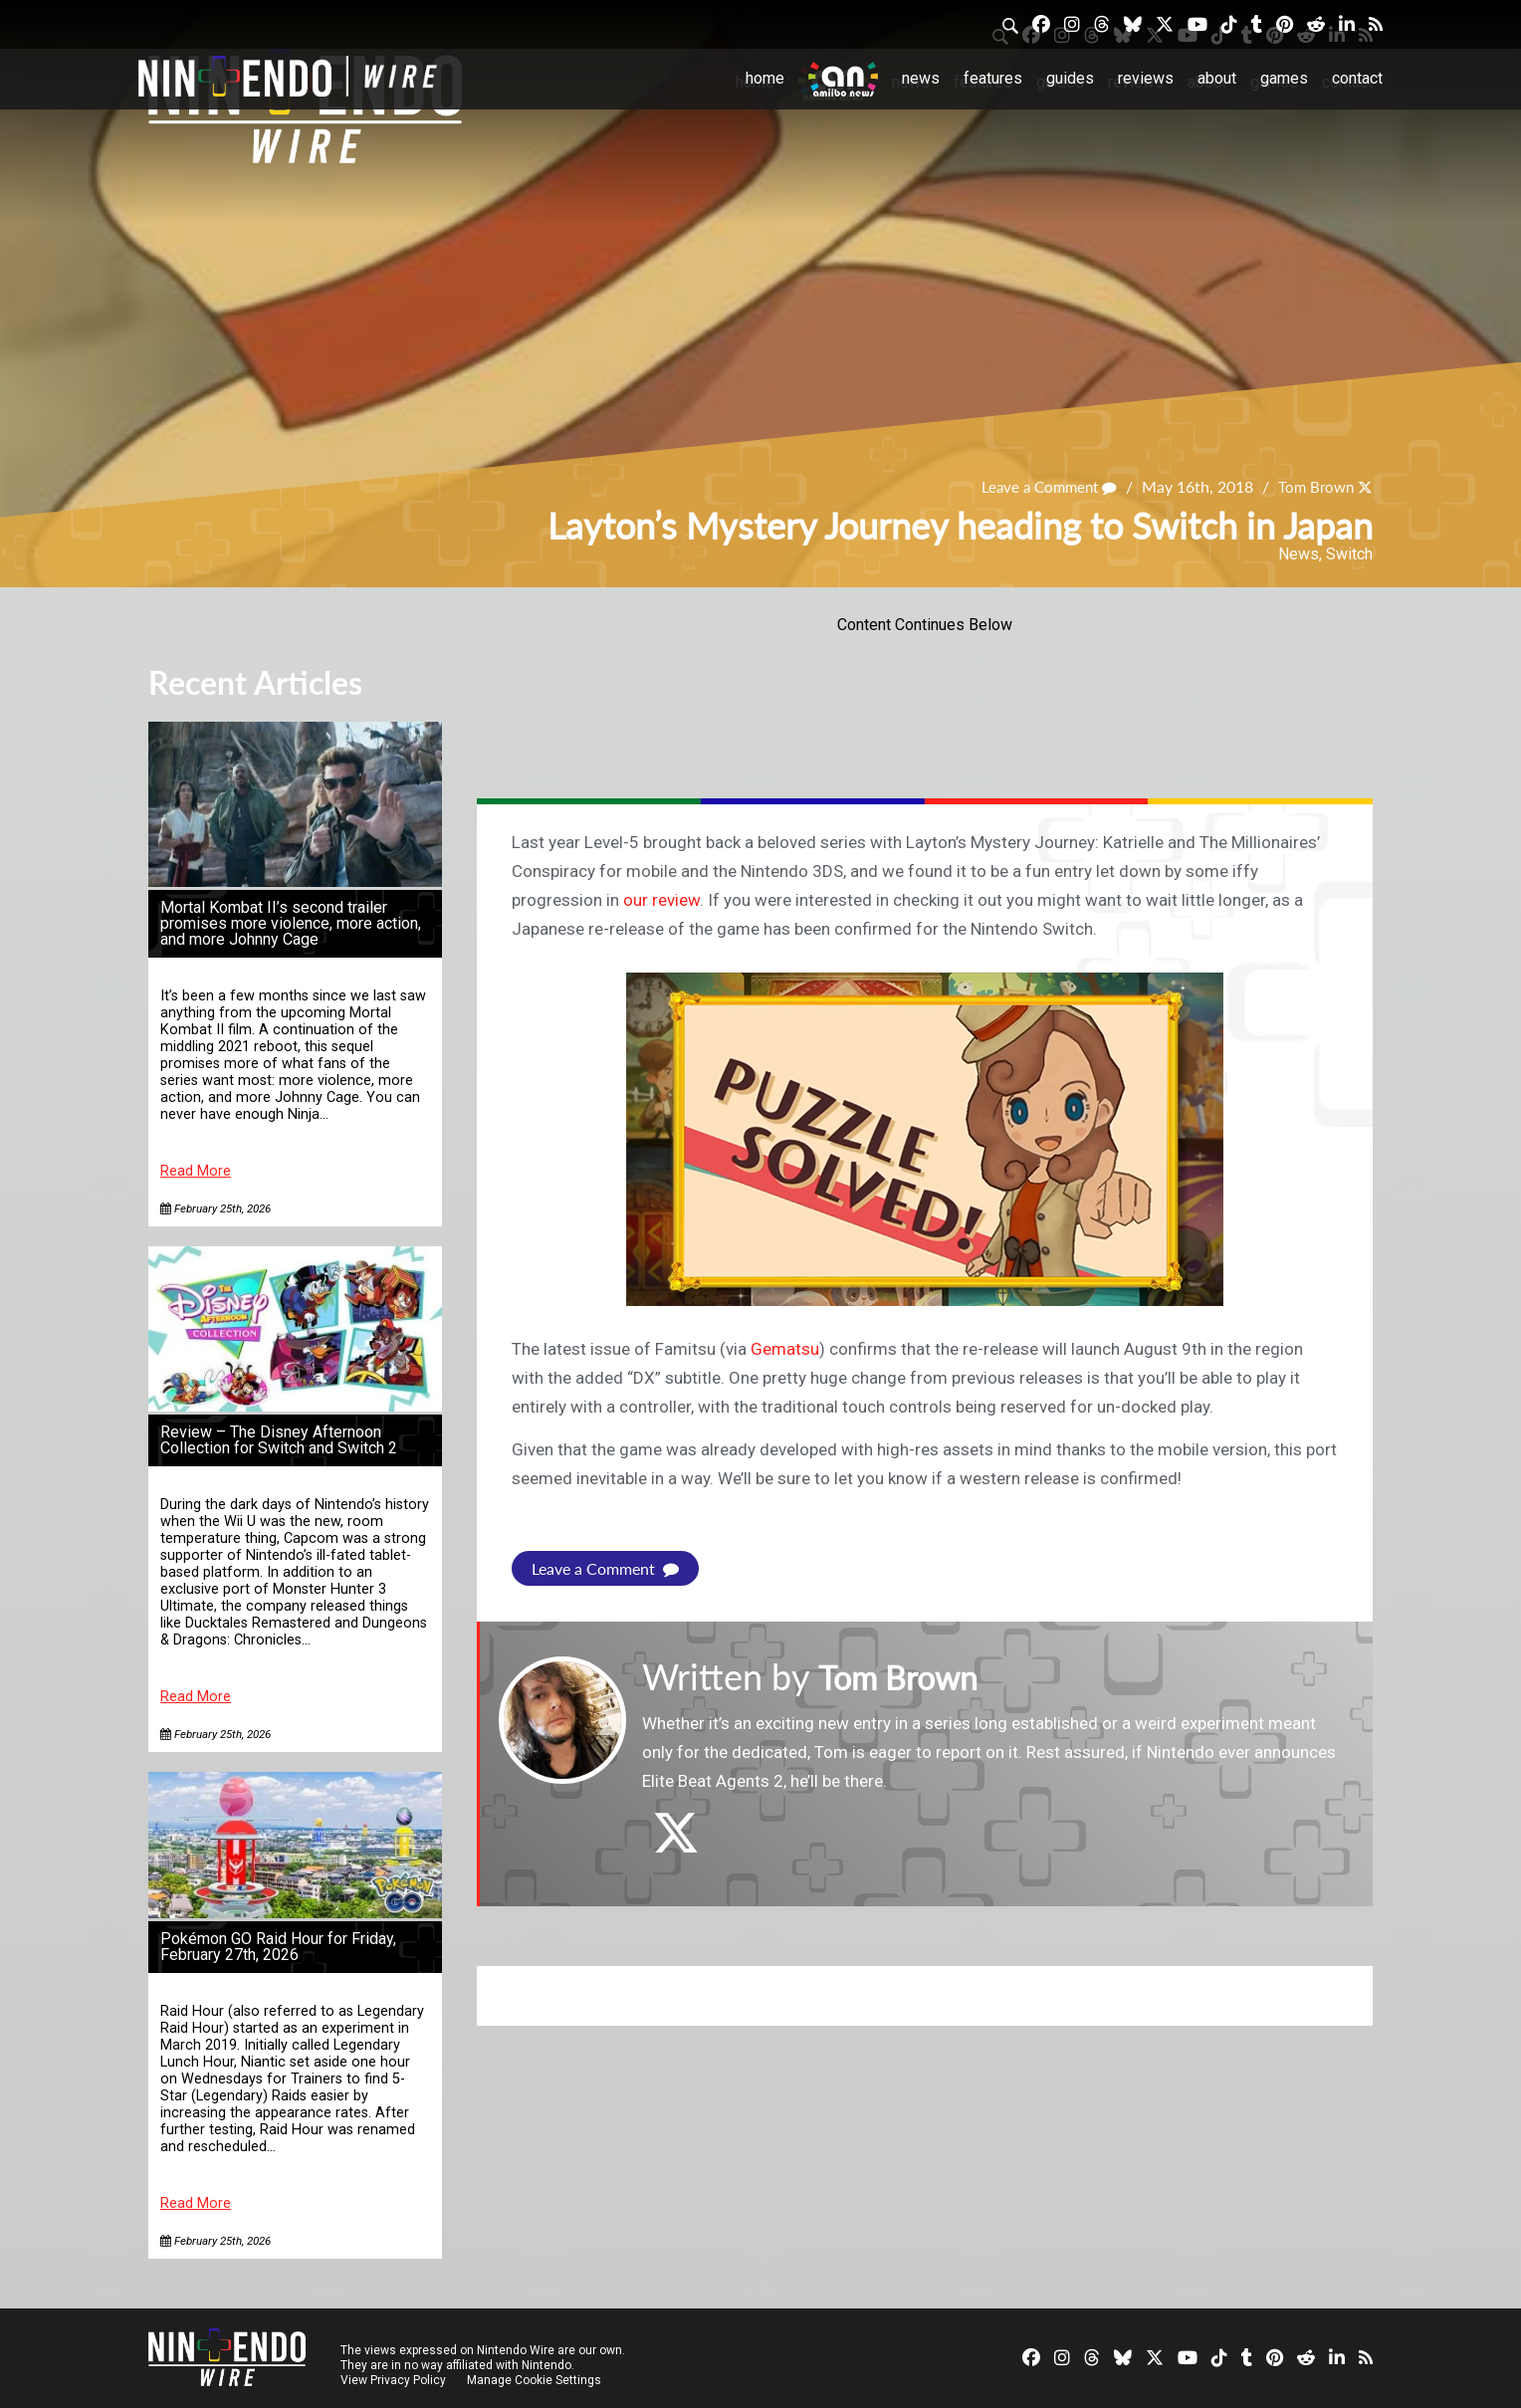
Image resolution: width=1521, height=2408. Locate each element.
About (1216, 78)
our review (661, 900)
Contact (1357, 78)
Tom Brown (1313, 486)
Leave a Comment (1040, 486)
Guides (1070, 78)
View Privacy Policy (393, 2380)
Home (765, 78)
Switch (1349, 554)
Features (993, 78)
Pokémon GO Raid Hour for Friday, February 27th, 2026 (278, 1946)
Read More (195, 1171)
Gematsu (785, 1349)
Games (1284, 78)
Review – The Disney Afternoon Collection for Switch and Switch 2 (278, 1440)
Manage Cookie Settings (536, 2380)
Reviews (1146, 78)
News (921, 78)
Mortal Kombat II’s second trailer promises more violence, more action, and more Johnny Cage (290, 923)
